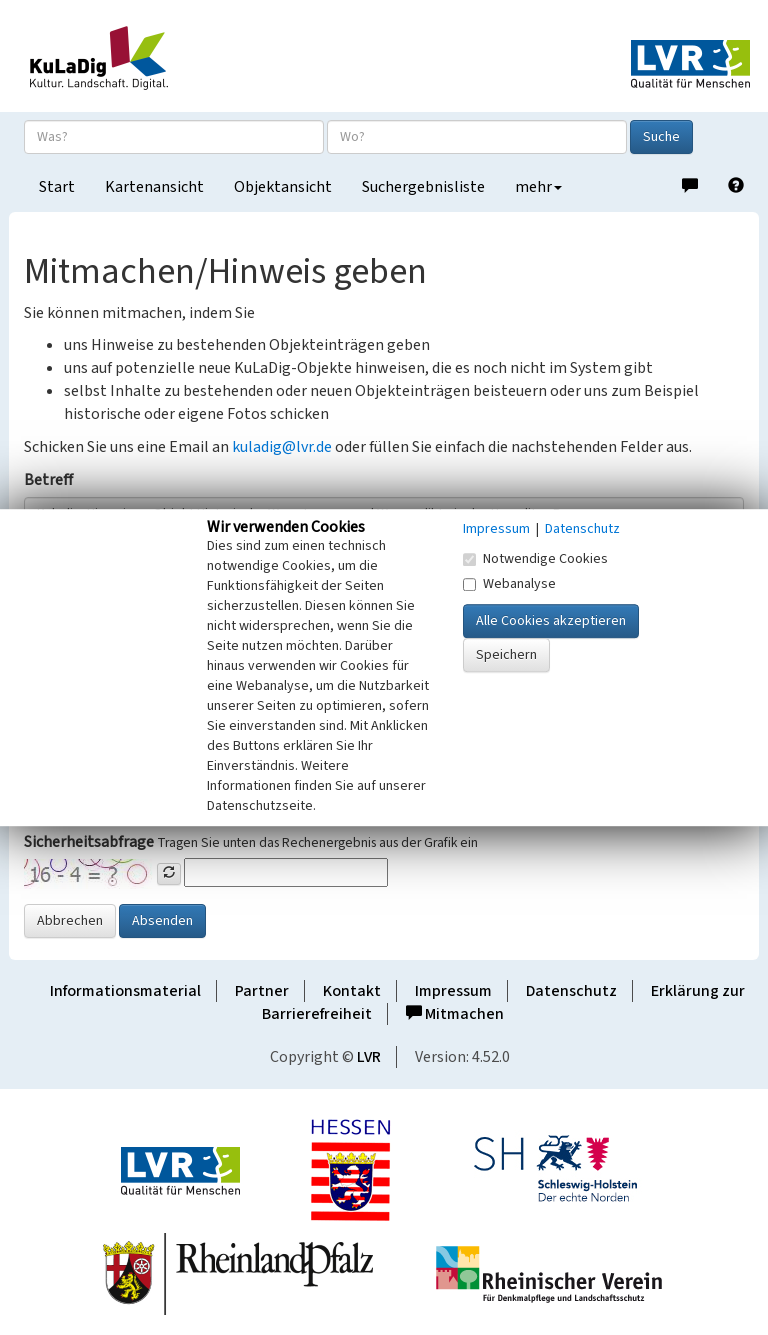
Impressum (453, 991)
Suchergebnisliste (423, 187)
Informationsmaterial (125, 991)
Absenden (162, 921)
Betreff (48, 480)
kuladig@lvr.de (282, 447)
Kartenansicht (154, 187)
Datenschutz (571, 991)
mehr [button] (538, 187)
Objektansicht (283, 187)
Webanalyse (509, 584)
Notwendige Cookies (535, 559)
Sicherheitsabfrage (89, 842)
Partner (262, 991)
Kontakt (352, 991)
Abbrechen (70, 921)
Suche (661, 137)
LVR (369, 1057)
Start (57, 187)
